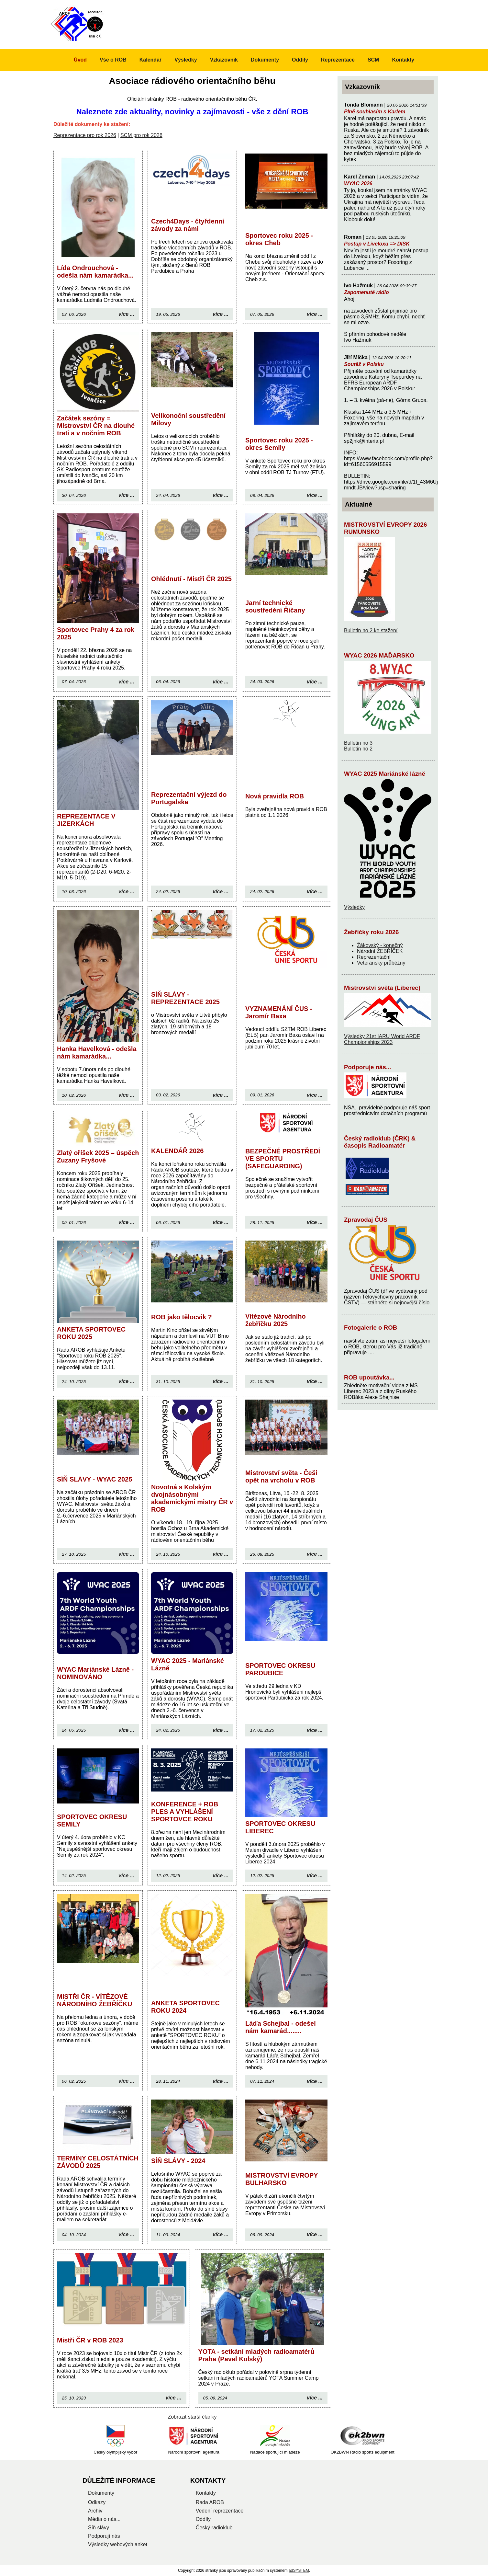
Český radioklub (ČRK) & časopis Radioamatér (380, 1142)
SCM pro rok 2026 (141, 135)
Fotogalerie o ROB (370, 1327)
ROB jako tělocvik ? (181, 1317)
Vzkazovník (224, 60)
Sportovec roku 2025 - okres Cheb (279, 239)
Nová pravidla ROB (274, 796)
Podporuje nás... (367, 1067)
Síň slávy (98, 2527)
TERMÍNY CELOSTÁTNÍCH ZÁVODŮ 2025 (98, 2162)
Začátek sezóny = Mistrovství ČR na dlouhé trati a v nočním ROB (96, 426)
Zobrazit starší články (192, 2417)
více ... (126, 314)
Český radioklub (214, 2527)
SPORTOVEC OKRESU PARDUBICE (280, 1669)
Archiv (95, 2510)
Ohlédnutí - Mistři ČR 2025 (191, 578)
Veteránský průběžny (381, 963)
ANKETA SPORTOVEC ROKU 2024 (185, 2006)
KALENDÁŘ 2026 (177, 1150)
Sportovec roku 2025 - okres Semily (279, 444)
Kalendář (150, 60)
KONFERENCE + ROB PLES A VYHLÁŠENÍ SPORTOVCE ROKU (184, 1812)
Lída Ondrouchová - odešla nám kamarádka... (95, 271)
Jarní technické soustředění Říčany (275, 606)
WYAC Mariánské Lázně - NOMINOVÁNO (95, 1673)
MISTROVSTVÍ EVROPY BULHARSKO (281, 2179)
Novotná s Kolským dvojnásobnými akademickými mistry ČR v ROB (192, 1498)
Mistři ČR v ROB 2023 (90, 2340)
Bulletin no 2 (358, 748)
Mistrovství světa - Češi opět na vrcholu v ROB (281, 1476)
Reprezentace (338, 60)
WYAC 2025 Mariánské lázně (384, 773)
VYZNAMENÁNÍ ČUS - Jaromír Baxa (278, 1012)
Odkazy (96, 2502)
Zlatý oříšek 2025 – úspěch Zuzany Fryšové (98, 1156)
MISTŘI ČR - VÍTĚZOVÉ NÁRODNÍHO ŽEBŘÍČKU (94, 2000)
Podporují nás (104, 2536)
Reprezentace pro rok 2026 (84, 135)
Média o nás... (104, 2519)
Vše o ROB (113, 60)
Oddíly (300, 60)
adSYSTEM (299, 2570)
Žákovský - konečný (380, 945)
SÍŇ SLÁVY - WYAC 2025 (94, 1479)
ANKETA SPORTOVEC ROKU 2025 (91, 1333)
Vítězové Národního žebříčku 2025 (275, 1320)
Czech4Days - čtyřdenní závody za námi (187, 225)
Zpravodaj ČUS (365, 1219)
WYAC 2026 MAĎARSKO (379, 655)
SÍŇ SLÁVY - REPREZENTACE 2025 (185, 998)
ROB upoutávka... (369, 1377)
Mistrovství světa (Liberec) (382, 987)
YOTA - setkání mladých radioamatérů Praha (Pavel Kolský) (256, 2355)
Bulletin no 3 (358, 743)
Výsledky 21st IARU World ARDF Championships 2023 (382, 1039)
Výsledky (354, 907)
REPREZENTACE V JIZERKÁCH (86, 820)
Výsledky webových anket (117, 2544)
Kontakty (403, 60)
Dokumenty (265, 60)
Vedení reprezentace (220, 2510)
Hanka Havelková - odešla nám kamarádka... (97, 1052)
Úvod (80, 60)
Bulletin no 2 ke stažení (370, 630)
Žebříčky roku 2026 (371, 932)
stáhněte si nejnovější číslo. (399, 1302)
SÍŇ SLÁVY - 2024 (178, 2160)
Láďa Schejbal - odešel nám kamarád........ (280, 2027)
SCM (373, 60)
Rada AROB (210, 2502)
